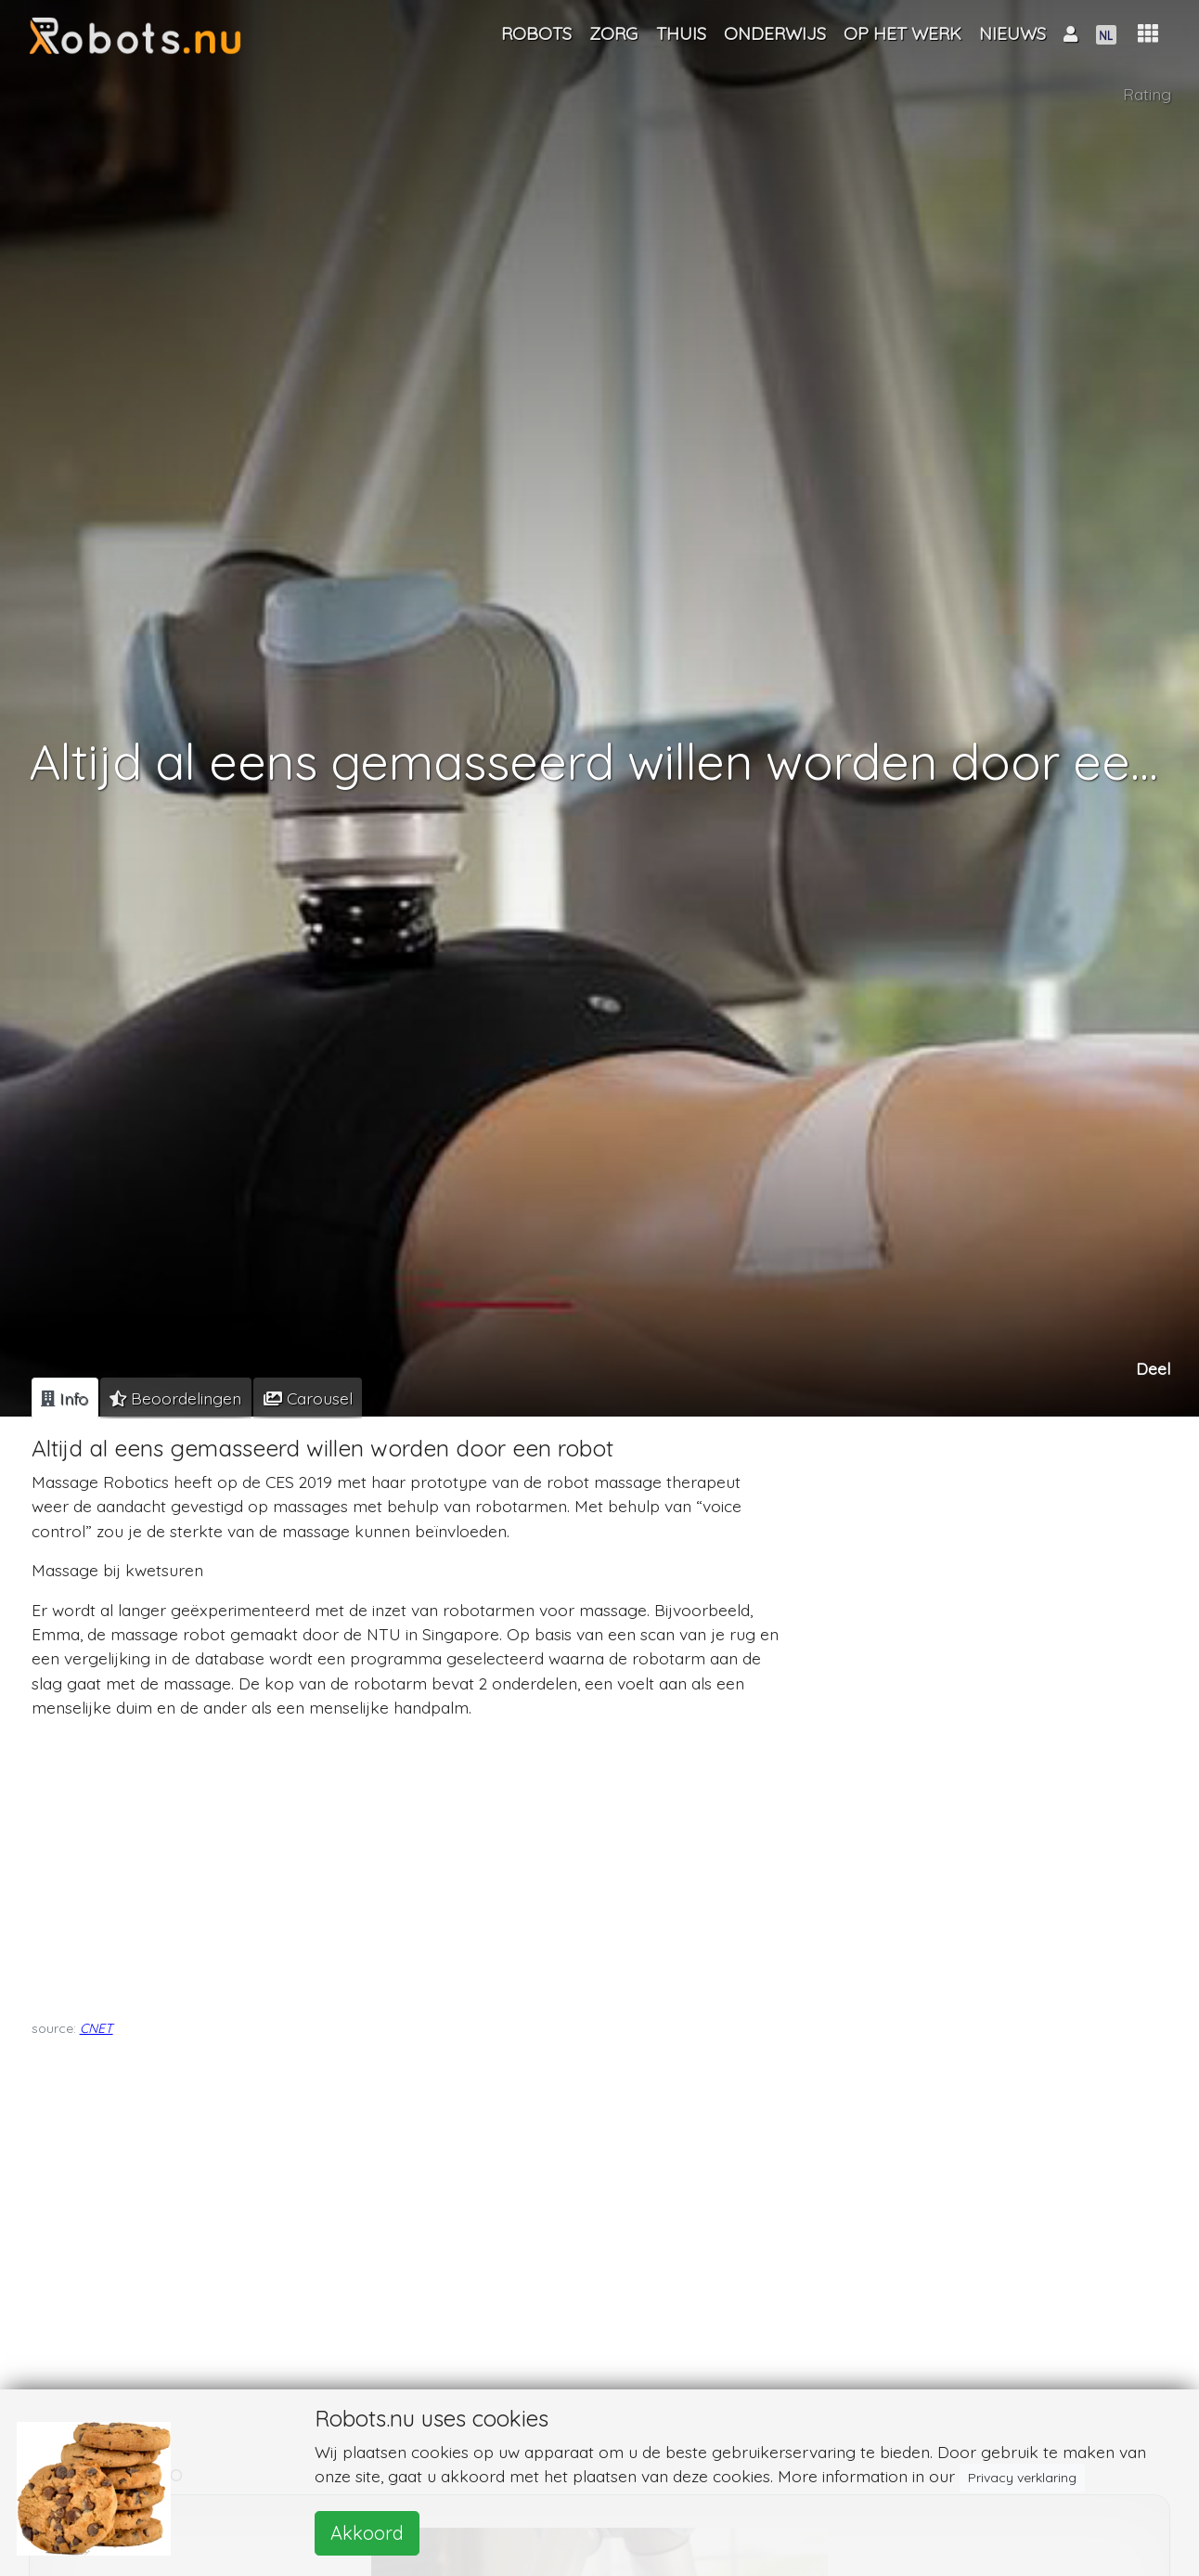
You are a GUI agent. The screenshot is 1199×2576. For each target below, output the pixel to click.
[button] (1148, 34)
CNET (96, 2028)
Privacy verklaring (1022, 2477)
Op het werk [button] (902, 33)
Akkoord (367, 2532)
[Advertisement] (407, 1864)
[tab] (65, 1398)
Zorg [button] (613, 33)
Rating (1147, 94)
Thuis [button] (681, 33)
